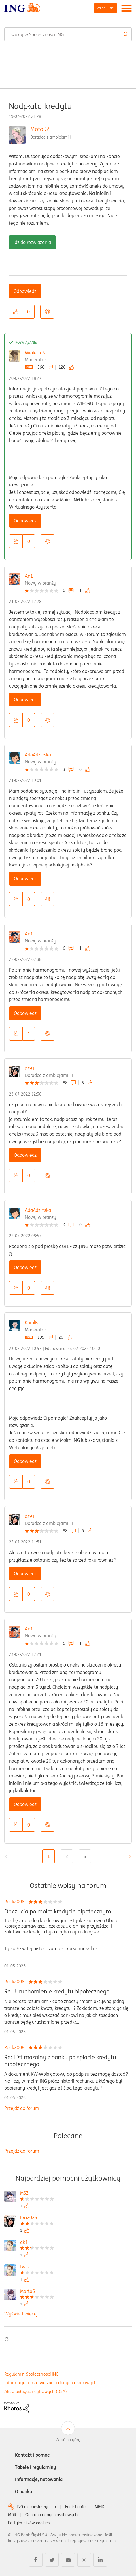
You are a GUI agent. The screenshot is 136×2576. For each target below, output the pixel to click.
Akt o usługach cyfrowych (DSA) (35, 2391)
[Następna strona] (128, 1856)
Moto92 (40, 129)
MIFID (99, 2506)
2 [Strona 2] (66, 1856)
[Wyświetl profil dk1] (37, 2243)
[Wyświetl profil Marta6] (37, 2292)
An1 (29, 576)
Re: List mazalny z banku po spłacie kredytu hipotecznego (60, 2061)
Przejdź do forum (21, 2108)
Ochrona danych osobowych (51, 2514)
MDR (12, 2514)
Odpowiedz (25, 291)
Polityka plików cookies (29, 2522)
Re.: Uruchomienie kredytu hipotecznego (56, 1991)
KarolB (31, 1322)
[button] (15, 312)
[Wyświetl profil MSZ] (37, 2194)
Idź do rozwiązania (32, 242)
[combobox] (68, 34)
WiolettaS (35, 353)
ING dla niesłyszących (36, 2506)
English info (75, 2506)
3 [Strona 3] (85, 1856)
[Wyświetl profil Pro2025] (37, 2218)
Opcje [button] (47, 312)
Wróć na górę (68, 2439)
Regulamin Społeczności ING (31, 2374)
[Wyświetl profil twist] (37, 2267)
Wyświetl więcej (21, 2314)
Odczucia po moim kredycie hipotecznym (57, 1911)
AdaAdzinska (38, 755)
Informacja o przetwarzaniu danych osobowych (50, 2382)
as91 (30, 1068)
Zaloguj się (105, 8)
